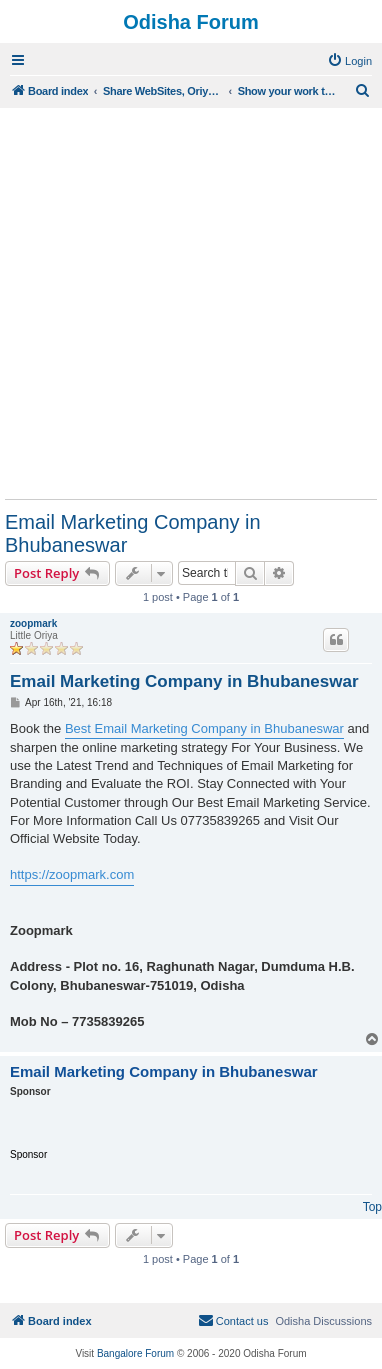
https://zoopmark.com (72, 874)
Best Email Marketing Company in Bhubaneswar (204, 728)
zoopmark (33, 623)
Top (372, 1207)
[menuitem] (349, 61)
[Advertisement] (191, 303)
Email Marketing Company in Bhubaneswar (133, 533)
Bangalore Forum (135, 1353)
